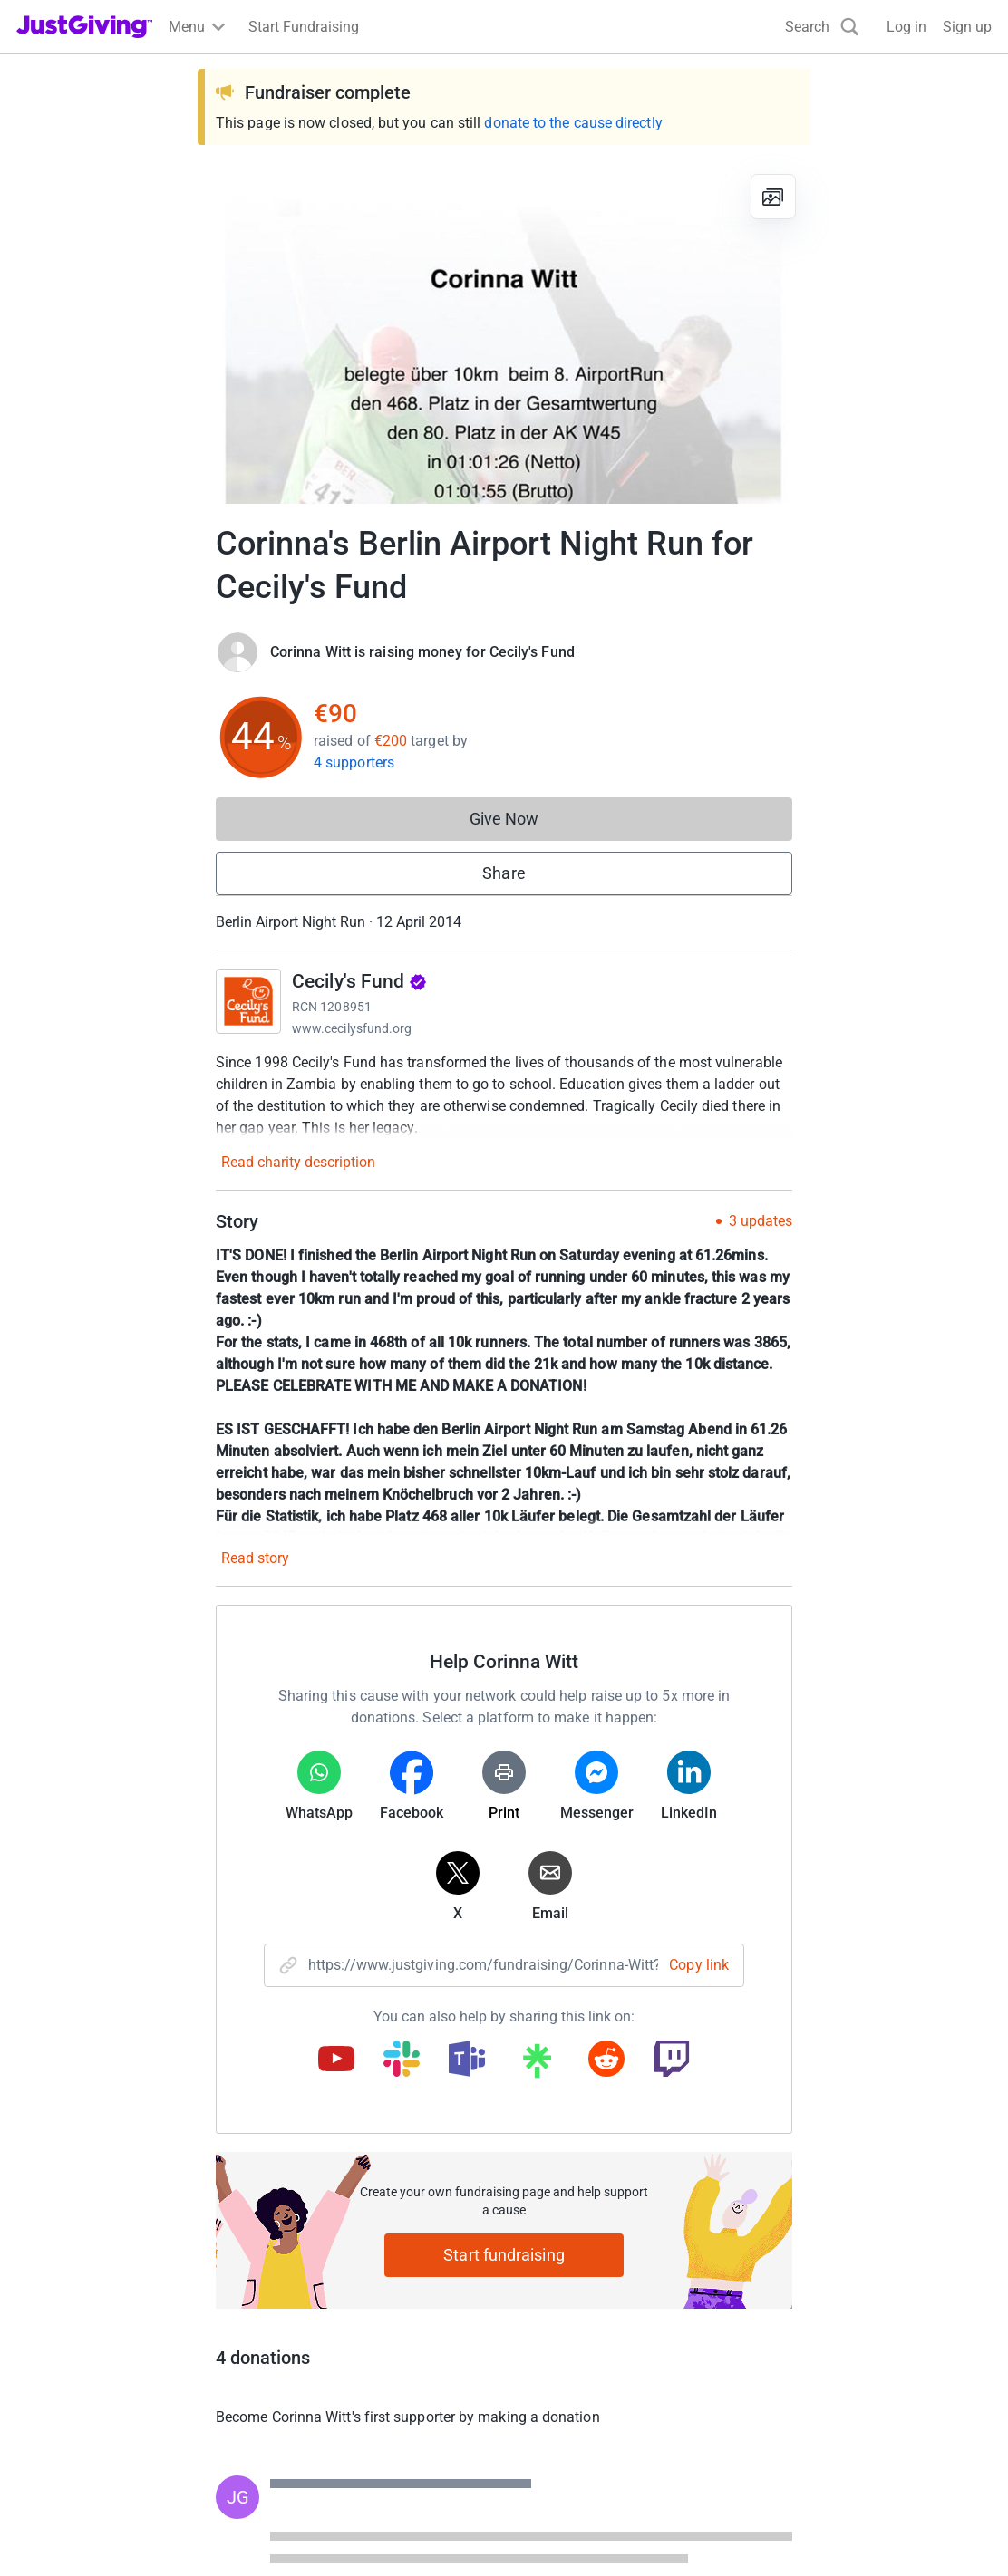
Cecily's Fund (359, 981)
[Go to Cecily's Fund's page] (248, 1001)
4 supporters (354, 762)
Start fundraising (504, 2254)
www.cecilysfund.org (352, 1028)
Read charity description (298, 1162)
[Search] (822, 26)
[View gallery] (773, 196)
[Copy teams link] (467, 2060)
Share (503, 873)
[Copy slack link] (401, 2060)
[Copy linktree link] (536, 2065)
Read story (255, 1558)
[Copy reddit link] (606, 2060)
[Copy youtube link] (336, 2060)
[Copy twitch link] (672, 2060)
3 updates (760, 1221)
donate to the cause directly (573, 122)
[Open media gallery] (504, 331)
